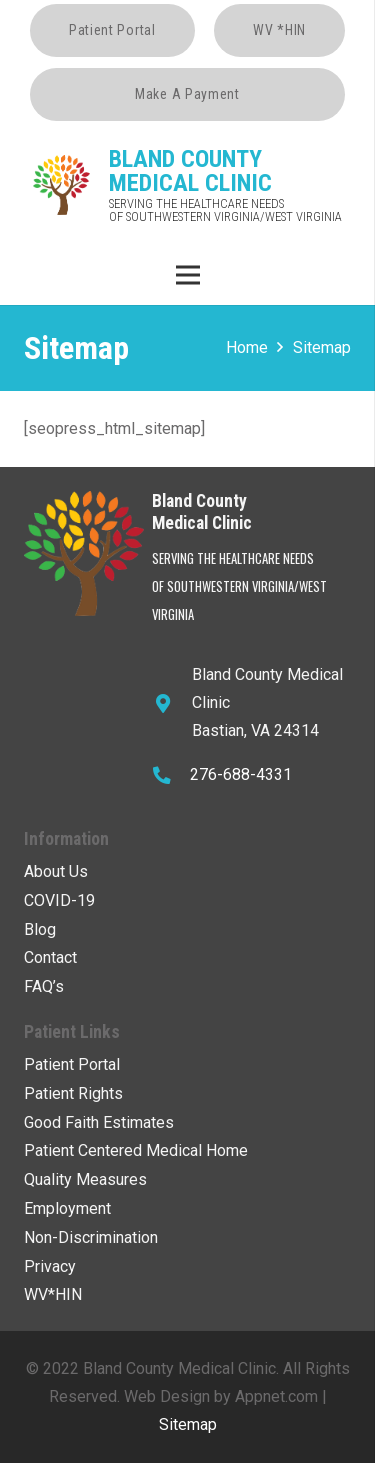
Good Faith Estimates (99, 1122)
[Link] (62, 185)
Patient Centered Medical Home (136, 1150)
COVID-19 (59, 900)
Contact (50, 957)
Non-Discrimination (91, 1237)
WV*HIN (53, 1294)
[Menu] (188, 275)
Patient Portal (72, 1064)
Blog (40, 929)
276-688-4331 (241, 774)
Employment (67, 1208)
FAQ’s (44, 986)
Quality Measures (85, 1179)
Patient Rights (73, 1093)
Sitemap (188, 1424)
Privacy (50, 1266)
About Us (56, 871)
